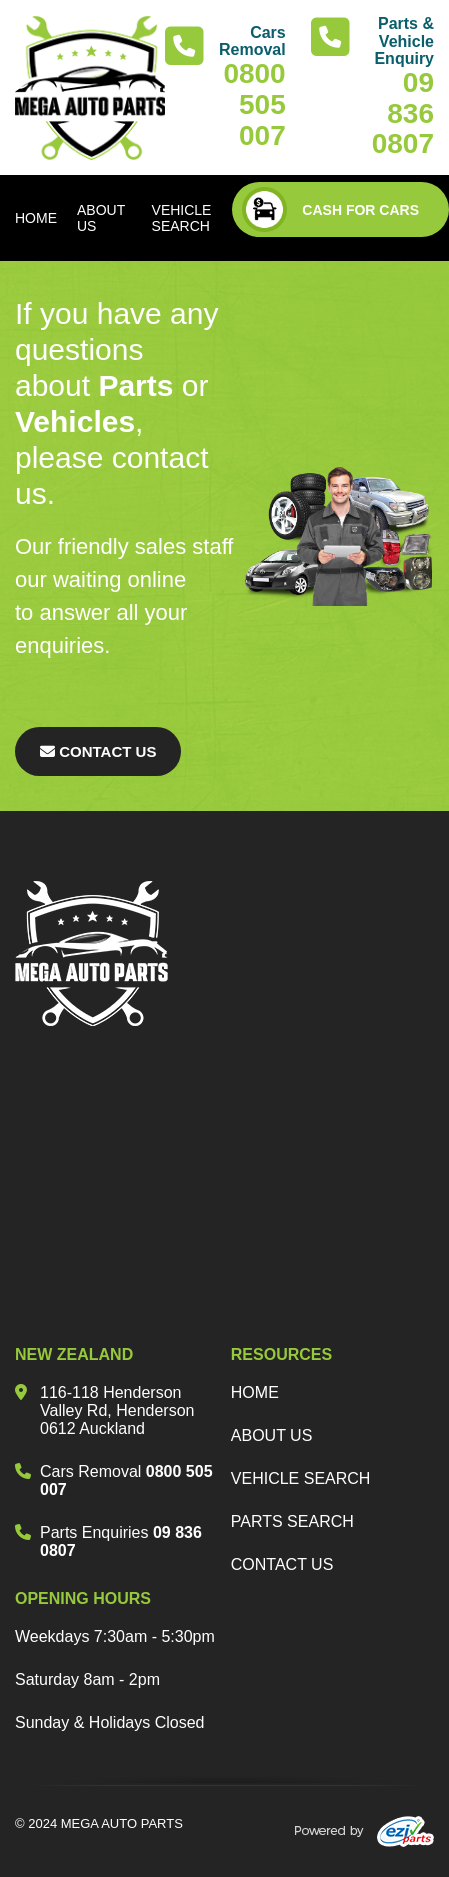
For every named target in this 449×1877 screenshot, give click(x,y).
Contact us (282, 1564)
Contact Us (98, 751)
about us (272, 1435)
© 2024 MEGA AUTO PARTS (99, 1823)
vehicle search (301, 1478)
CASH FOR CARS (330, 209)
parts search (292, 1521)
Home (255, 1392)
